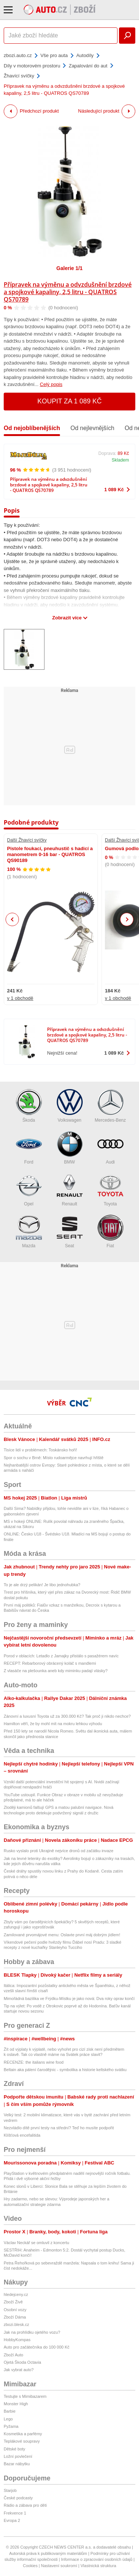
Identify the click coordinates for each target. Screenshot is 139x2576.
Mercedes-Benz (110, 1106)
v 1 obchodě (20, 998)
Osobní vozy (15, 2309)
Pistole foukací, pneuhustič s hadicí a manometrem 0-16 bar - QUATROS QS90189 (50, 854)
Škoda (29, 1106)
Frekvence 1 (15, 2513)
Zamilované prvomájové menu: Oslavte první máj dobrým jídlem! (62, 1935)
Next (127, 919)
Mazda (29, 1231)
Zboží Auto (13, 2355)
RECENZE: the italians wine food (33, 2062)
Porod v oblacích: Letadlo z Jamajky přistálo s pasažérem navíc (61, 1656)
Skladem (120, 460)
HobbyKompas (17, 2339)
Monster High (16, 2404)
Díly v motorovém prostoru (32, 66)
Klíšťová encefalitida (22, 2135)
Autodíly (85, 55)
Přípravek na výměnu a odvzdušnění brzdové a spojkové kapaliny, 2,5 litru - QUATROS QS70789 (68, 291)
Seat (70, 1231)
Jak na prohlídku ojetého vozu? (32, 2332)
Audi (110, 1148)
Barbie (10, 2411)
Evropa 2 (12, 2520)
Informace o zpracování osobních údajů (97, 2559)
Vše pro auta (54, 55)
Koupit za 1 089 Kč (69, 401)
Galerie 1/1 (69, 268)
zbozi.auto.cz (18, 55)
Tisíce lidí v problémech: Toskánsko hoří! (40, 1450)
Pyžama (11, 2426)
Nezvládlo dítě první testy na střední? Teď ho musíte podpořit (59, 2128)
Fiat (110, 1231)
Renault (70, 1190)
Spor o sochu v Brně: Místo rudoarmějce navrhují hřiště (53, 1457)
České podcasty (18, 2498)
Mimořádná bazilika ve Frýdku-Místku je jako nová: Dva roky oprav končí (69, 1998)
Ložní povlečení (18, 2456)
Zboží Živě (13, 2302)
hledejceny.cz (16, 2294)
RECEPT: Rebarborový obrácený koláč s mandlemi (50, 1663)
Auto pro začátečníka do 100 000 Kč (36, 2347)
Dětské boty (14, 2449)
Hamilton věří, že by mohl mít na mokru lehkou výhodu (53, 1723)
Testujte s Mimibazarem (25, 2396)
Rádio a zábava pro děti (25, 2505)
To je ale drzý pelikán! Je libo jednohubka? (42, 1584)
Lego (8, 2419)
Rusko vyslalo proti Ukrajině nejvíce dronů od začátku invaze (58, 1850)
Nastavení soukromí (59, 2565)
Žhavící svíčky (19, 76)
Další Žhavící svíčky (27, 840)
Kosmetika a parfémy (23, 2434)
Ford (29, 1148)
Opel (29, 1190)
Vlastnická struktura (98, 2565)
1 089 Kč (114, 489)
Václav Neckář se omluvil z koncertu (36, 2242)
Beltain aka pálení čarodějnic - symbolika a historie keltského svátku (65, 2069)
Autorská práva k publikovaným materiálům (48, 2553)
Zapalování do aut (88, 66)
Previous (12, 919)
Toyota (110, 1190)
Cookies (30, 2565)
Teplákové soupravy (22, 2441)
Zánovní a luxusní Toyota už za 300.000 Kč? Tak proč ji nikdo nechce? (67, 1716)
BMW (70, 1148)
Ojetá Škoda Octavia (22, 2362)
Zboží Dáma (15, 2317)
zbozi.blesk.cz (16, 2324)
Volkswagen (70, 1106)
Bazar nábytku (17, 2464)
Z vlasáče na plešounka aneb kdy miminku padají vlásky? (55, 1670)
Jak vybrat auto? (19, 2369)
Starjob (10, 2490)
